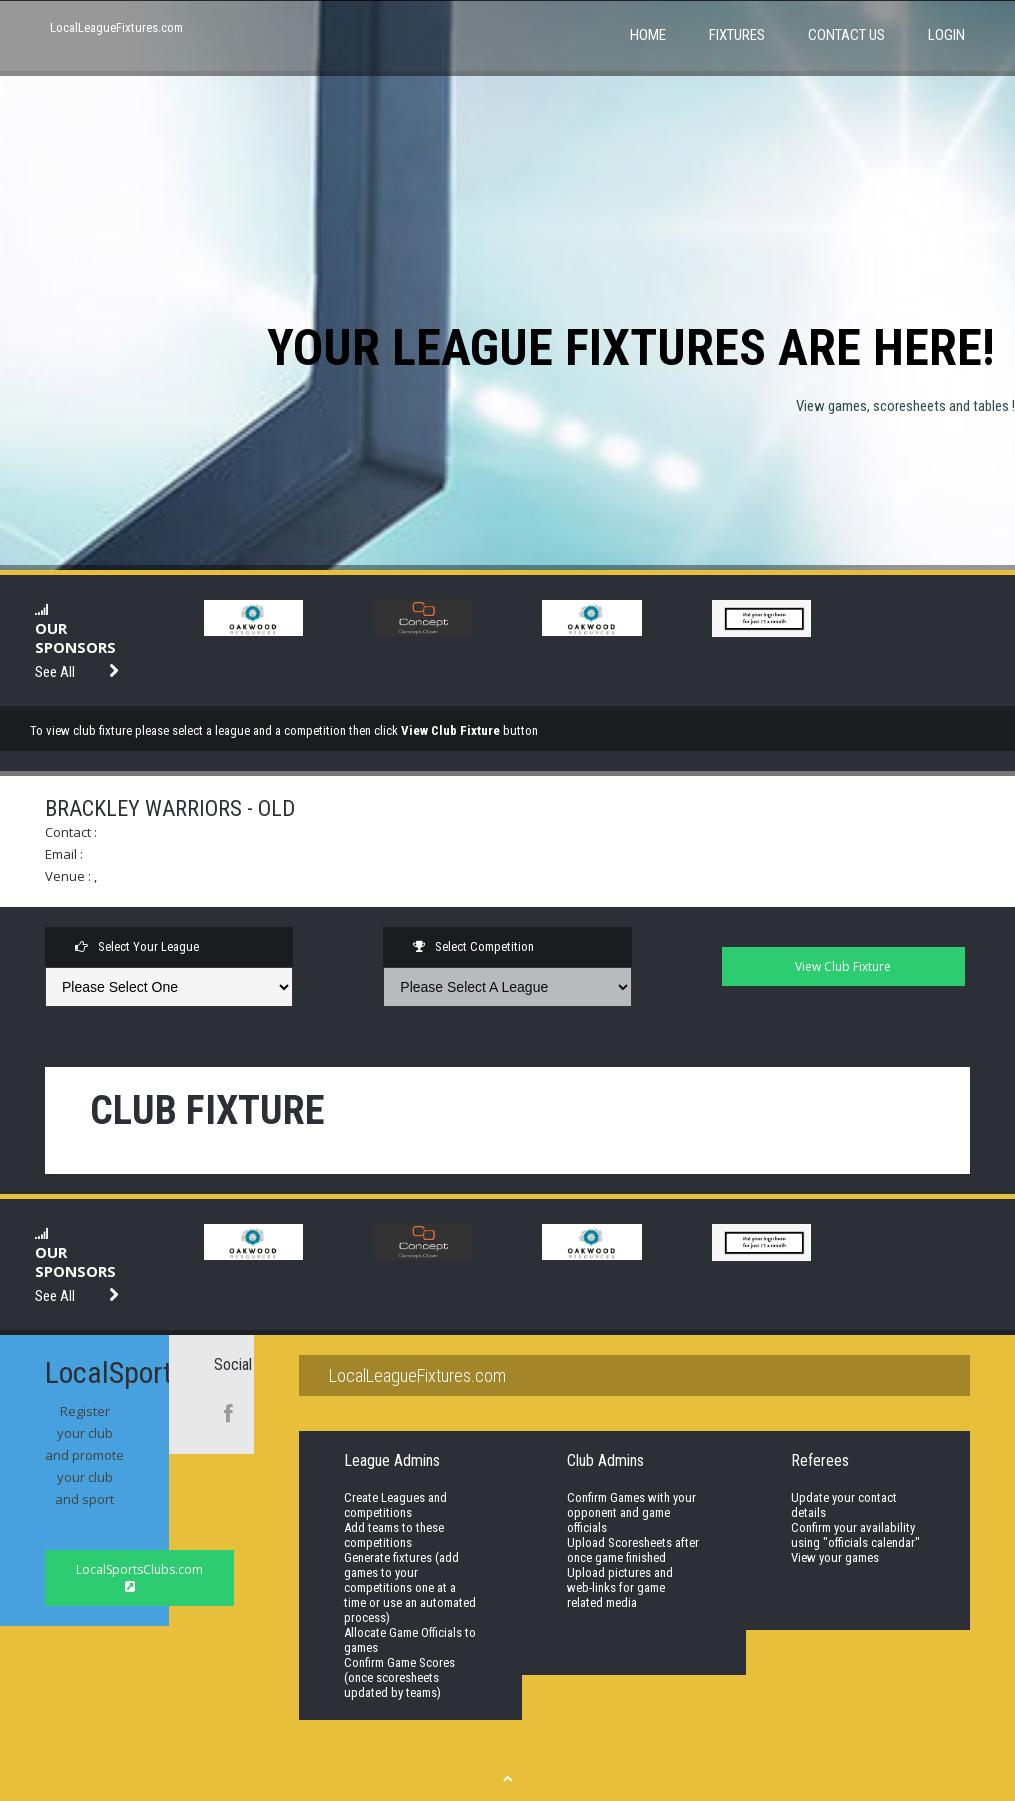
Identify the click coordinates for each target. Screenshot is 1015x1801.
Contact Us (846, 35)
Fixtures (737, 35)
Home (648, 35)
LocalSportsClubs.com (139, 1577)
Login (946, 35)
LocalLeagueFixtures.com (116, 27)
